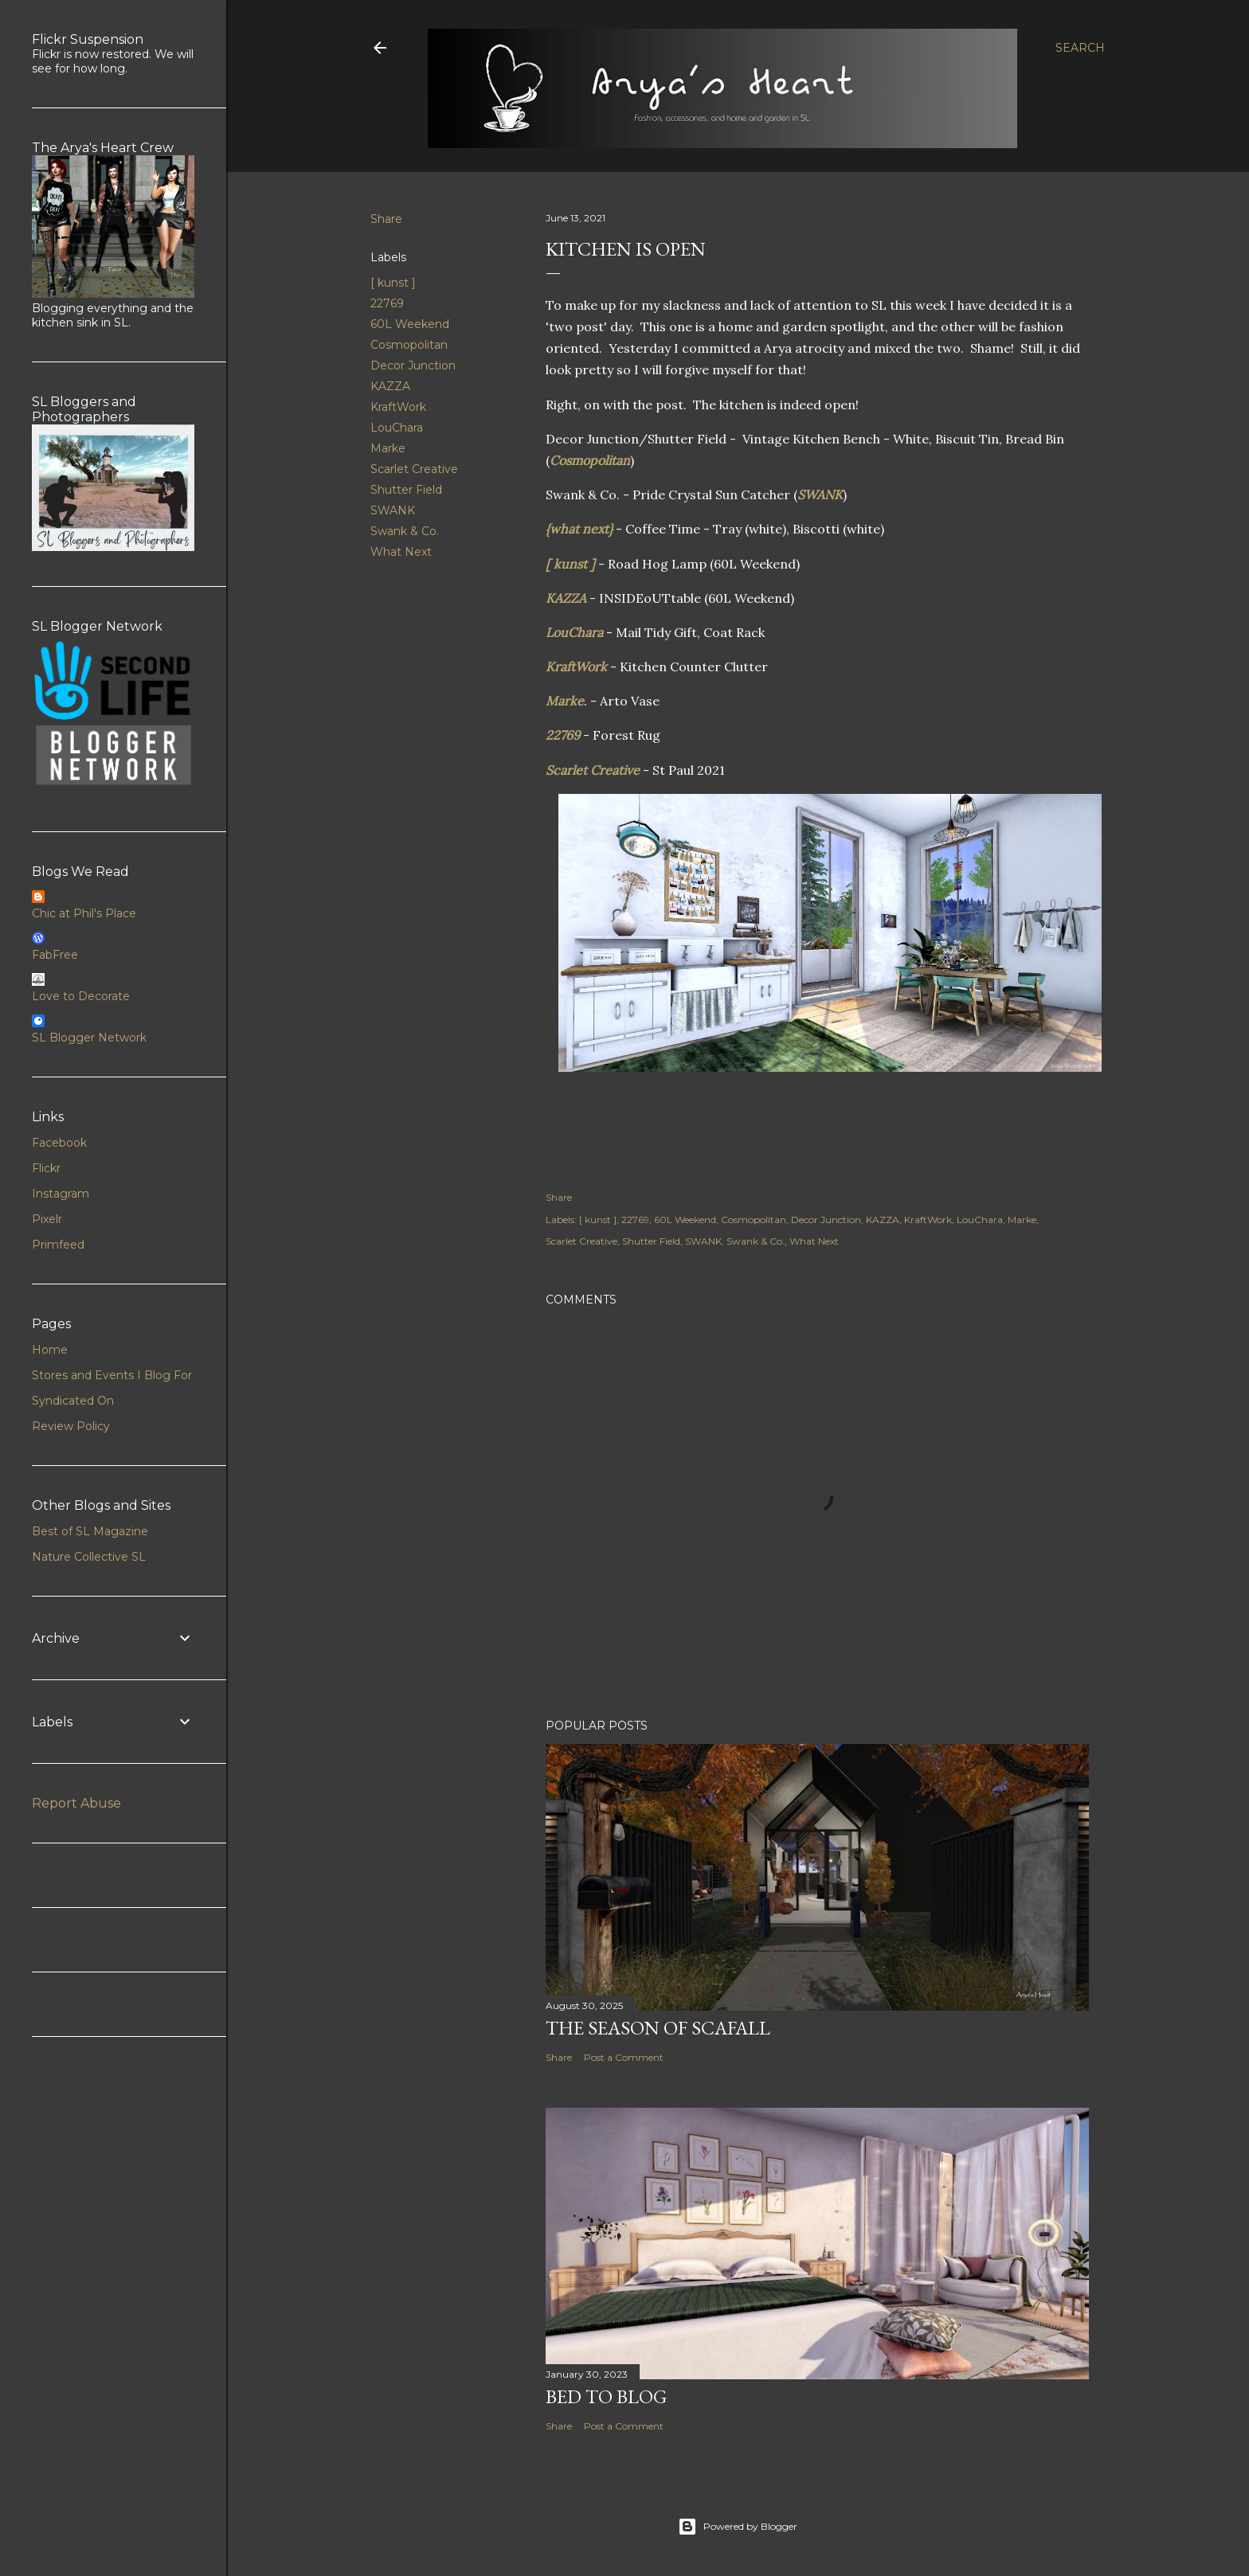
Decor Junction (413, 365)
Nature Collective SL (89, 1557)
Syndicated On (73, 1401)
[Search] (1080, 48)
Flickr (46, 1168)
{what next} (579, 529)
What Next (401, 552)
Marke (387, 448)
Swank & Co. (404, 531)
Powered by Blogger (737, 2526)
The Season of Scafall (658, 2027)
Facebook (59, 1143)
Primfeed (58, 1244)
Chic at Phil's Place (84, 913)
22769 (387, 303)
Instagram (60, 1193)
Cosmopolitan (409, 345)
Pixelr (47, 1219)
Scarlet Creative (414, 469)
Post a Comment (624, 2057)
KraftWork (398, 407)
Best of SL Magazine (90, 1531)
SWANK (392, 510)
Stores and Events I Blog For (112, 1375)
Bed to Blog (606, 2396)
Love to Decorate (81, 996)
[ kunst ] (393, 283)
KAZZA (390, 386)
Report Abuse (76, 1803)
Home (50, 1350)
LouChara (396, 427)
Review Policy (71, 1426)
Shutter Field (406, 490)
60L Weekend (409, 324)
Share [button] (386, 219)
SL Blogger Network (89, 1037)
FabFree (55, 955)
